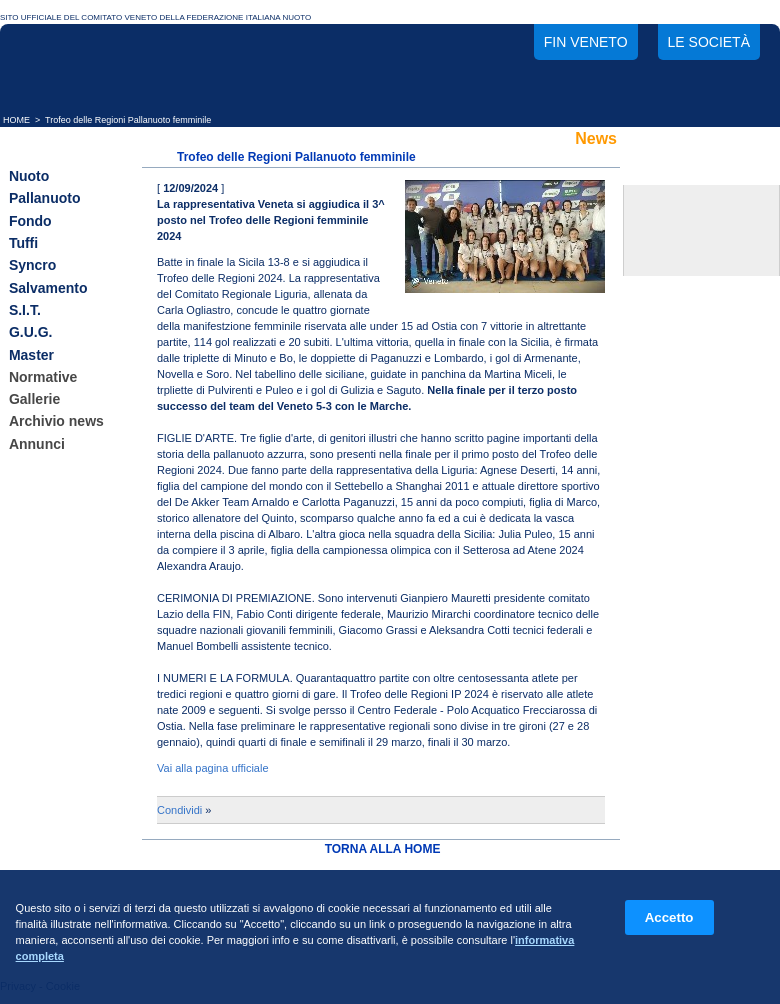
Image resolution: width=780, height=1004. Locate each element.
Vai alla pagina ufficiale (213, 768)
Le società (709, 42)
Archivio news (56, 422)
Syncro (32, 266)
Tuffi (23, 243)
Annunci (37, 444)
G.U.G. (31, 333)
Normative (43, 377)
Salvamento (48, 288)
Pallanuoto (45, 199)
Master (31, 355)
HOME (16, 120)
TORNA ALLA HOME (383, 849)
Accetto (669, 917)
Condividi (179, 810)
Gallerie (34, 399)
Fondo (30, 221)
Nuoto (29, 176)
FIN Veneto (586, 42)
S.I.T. (25, 310)
